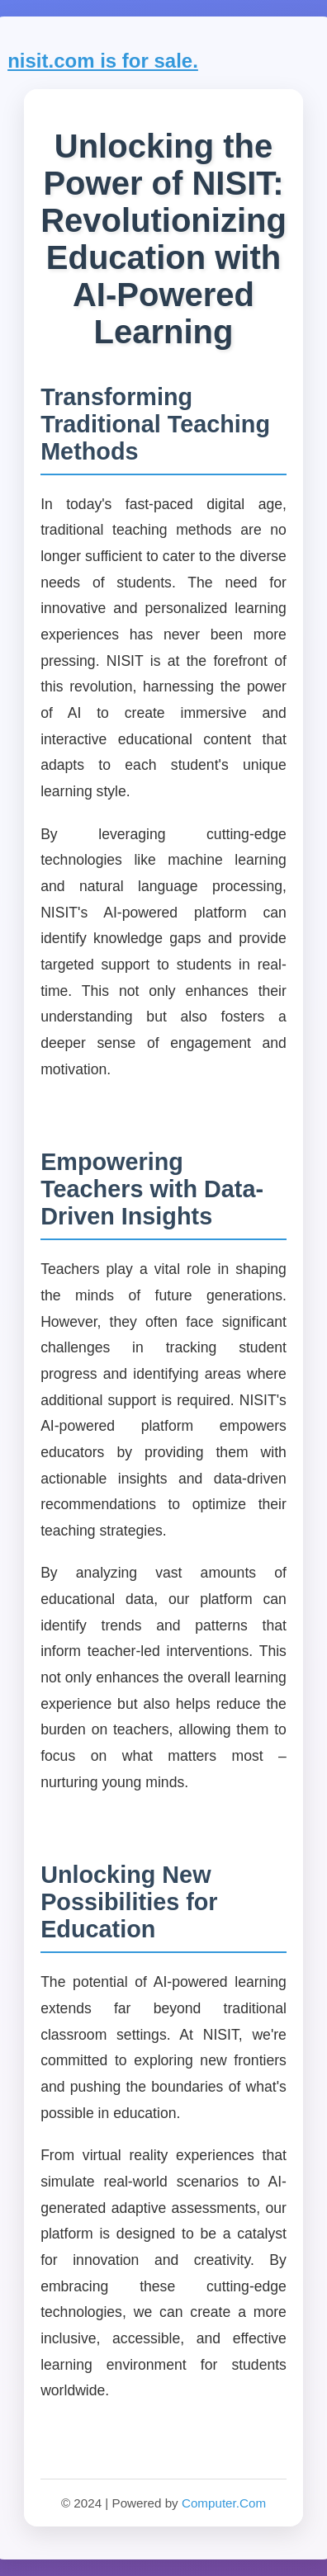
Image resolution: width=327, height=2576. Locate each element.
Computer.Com (224, 2503)
